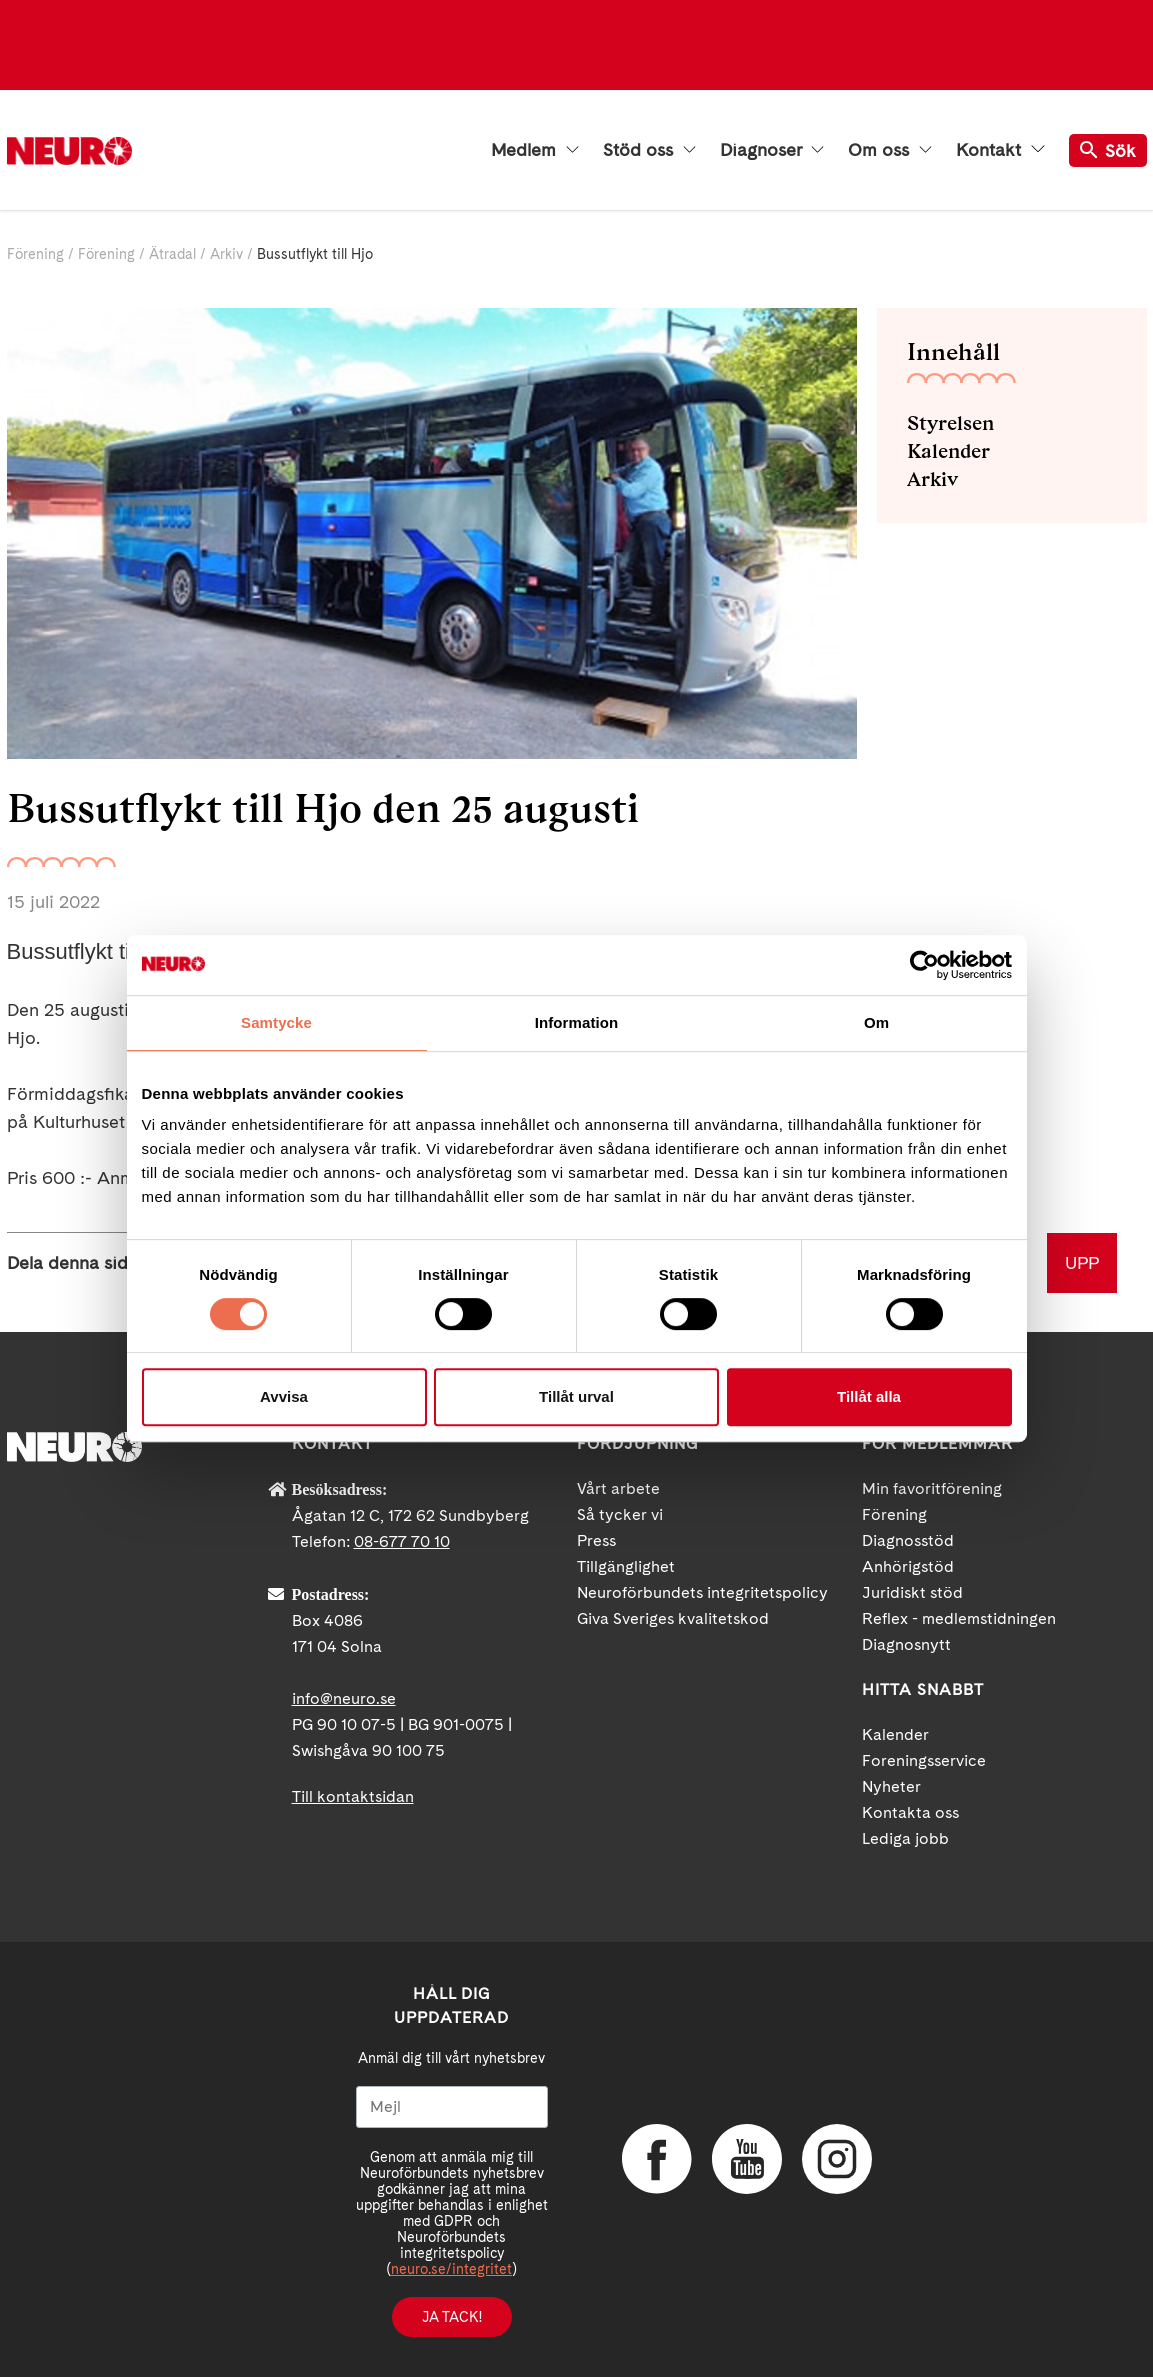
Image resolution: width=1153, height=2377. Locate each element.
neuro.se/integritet (451, 2269)
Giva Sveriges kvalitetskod (673, 1618)
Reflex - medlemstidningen (959, 1618)
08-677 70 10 (402, 1541)
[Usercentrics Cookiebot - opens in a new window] (924, 965)
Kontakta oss (910, 1812)
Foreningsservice (924, 1760)
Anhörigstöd (908, 1566)
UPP (1082, 1262)
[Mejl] (452, 2107)
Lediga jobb (905, 1838)
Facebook (657, 2159)
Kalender (948, 451)
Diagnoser (772, 150)
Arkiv (226, 254)
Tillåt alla (869, 1396)
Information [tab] (577, 1022)
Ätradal (172, 254)
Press (596, 1540)
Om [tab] (876, 1022)
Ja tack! (452, 2317)
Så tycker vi (620, 1514)
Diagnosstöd (908, 1540)
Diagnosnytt (906, 1644)
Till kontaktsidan (353, 1796)
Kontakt (1000, 150)
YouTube (747, 2159)
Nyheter (891, 1786)
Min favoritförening (932, 1488)
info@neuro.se (344, 1698)
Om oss (890, 150)
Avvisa (284, 1396)
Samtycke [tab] (276, 1022)
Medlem (535, 150)
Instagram (837, 2159)
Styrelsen (950, 423)
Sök (1108, 150)
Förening (35, 254)
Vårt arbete (618, 1488)
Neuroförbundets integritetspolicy (702, 1592)
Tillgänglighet (626, 1566)
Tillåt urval (576, 1396)
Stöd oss (649, 150)
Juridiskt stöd (912, 1592)
